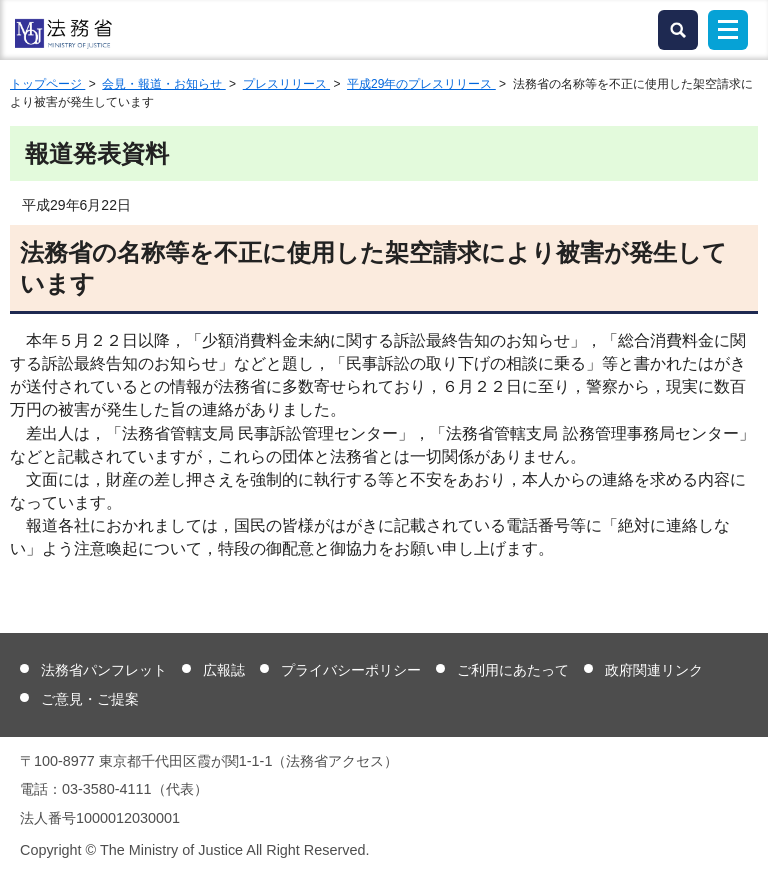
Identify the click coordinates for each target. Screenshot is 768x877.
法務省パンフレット (104, 670)
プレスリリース (286, 84)
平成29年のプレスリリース (421, 84)
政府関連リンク (654, 670)
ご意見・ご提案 (90, 699)
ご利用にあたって (513, 670)
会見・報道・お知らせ (163, 84)
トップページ (47, 84)
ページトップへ (740, 846)
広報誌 (224, 670)
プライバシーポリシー (351, 670)
